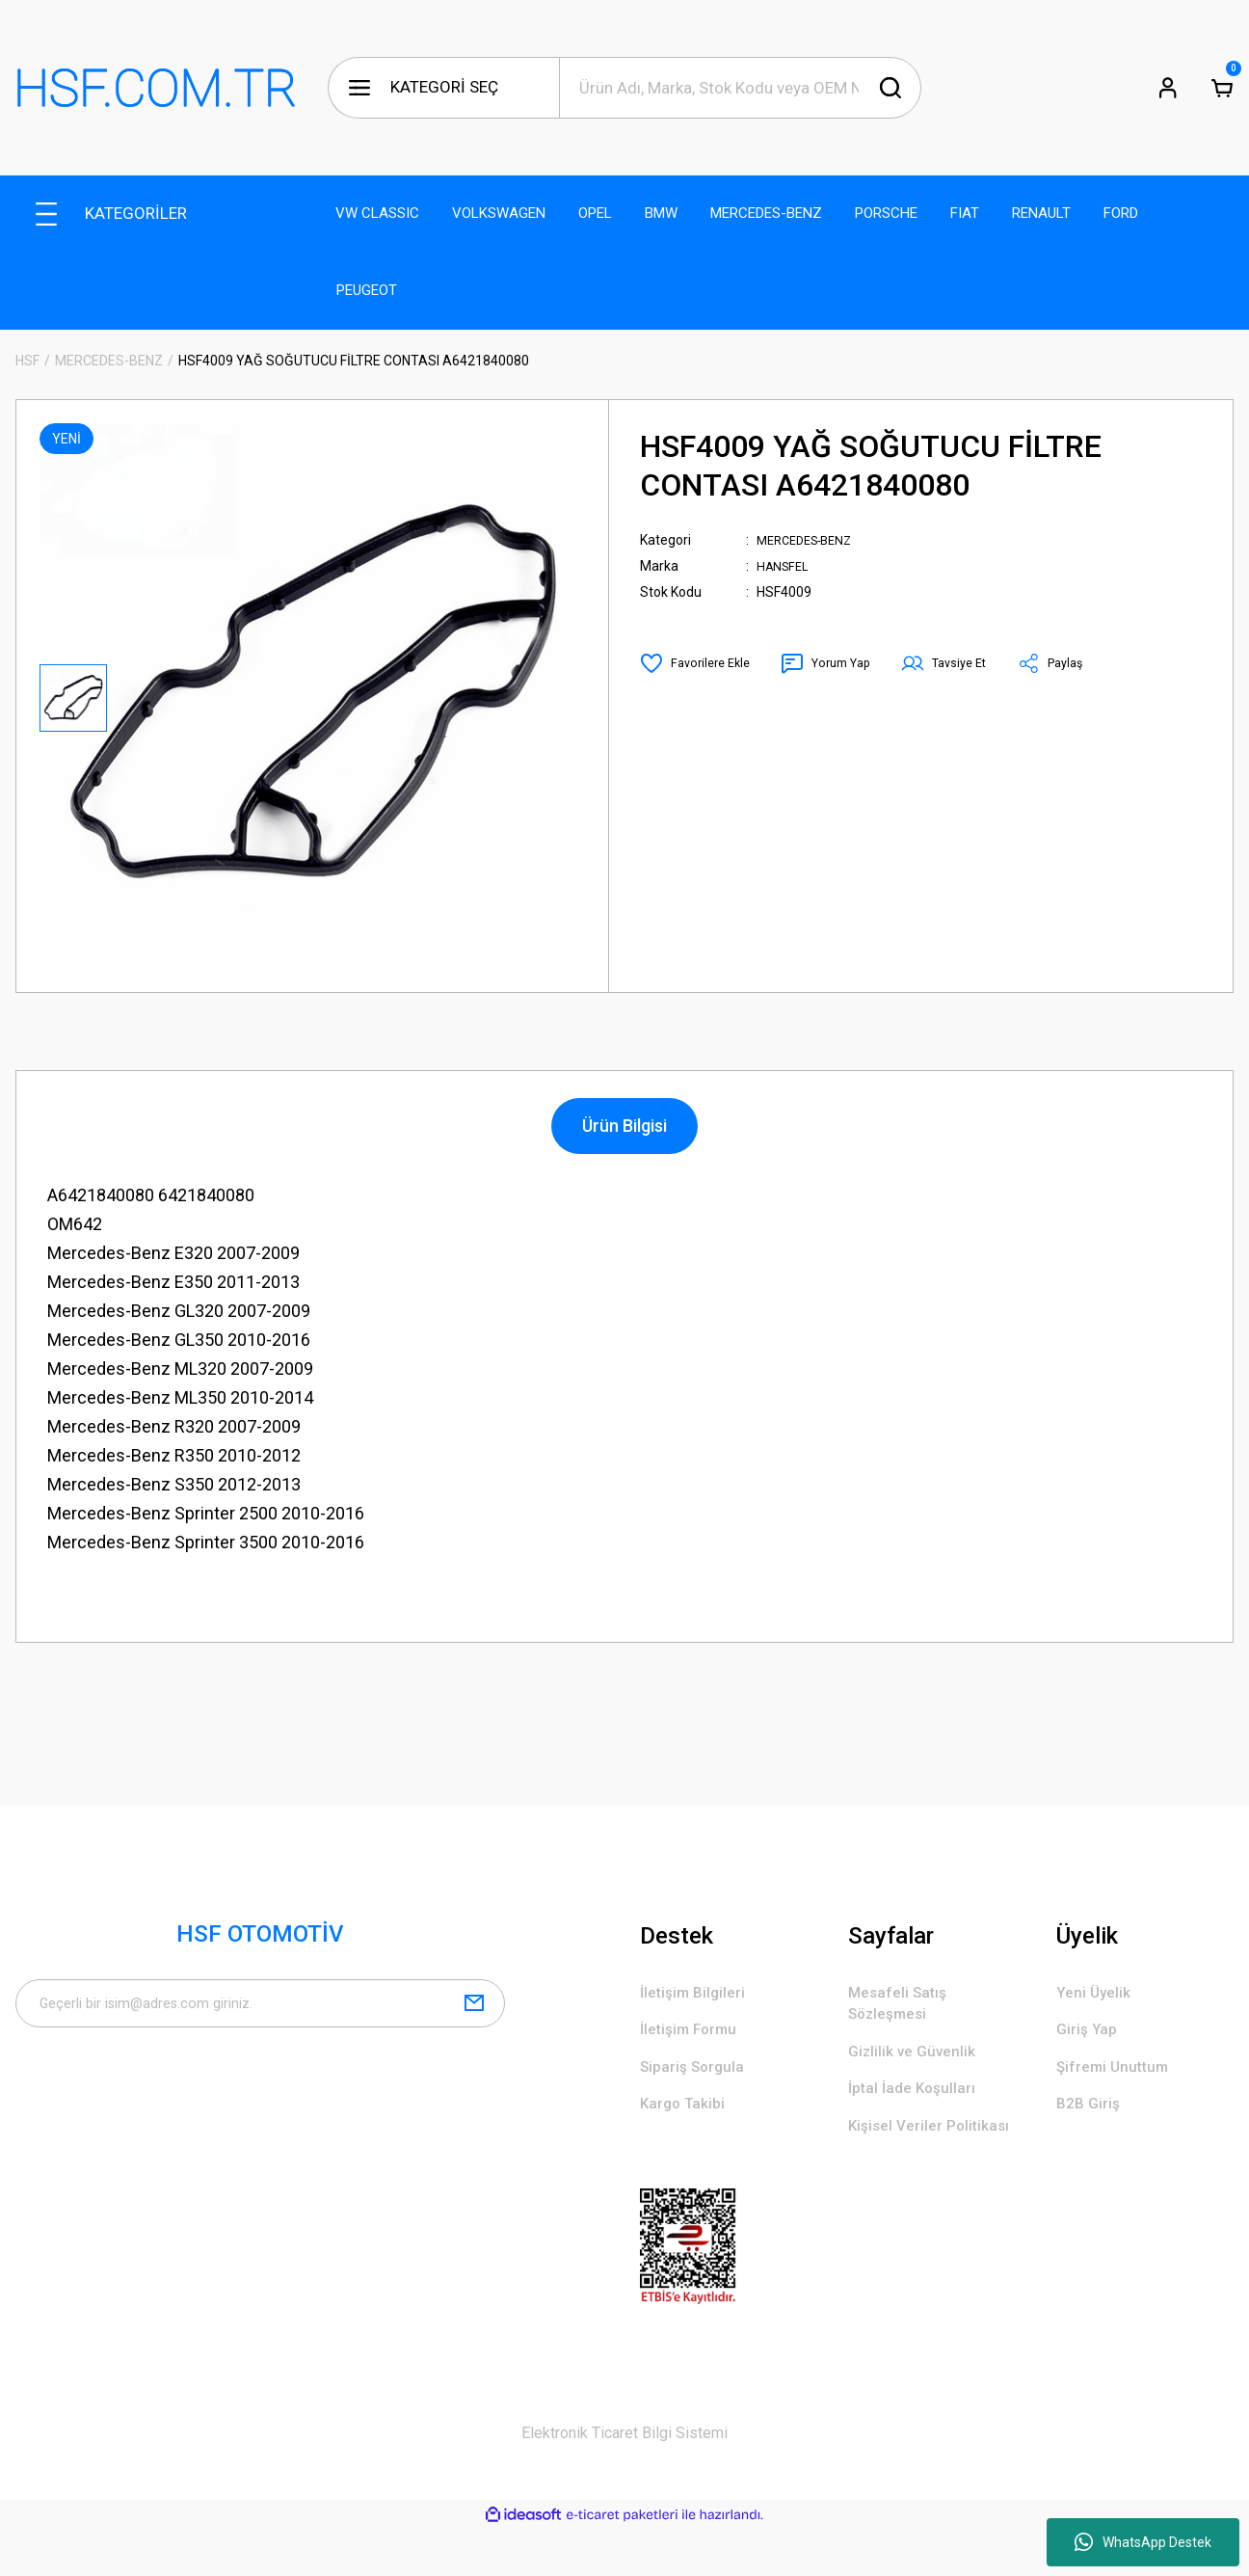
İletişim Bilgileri (698, 1995)
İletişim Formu (695, 2036)
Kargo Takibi (688, 2119)
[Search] (740, 88)
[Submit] (474, 2010)
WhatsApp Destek (1143, 2542)
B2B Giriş (1091, 2119)
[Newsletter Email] (260, 2010)
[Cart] (1222, 87)
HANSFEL (785, 566)
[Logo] (156, 87)
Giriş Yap (1090, 2036)
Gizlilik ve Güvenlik (918, 2063)
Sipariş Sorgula (698, 2078)
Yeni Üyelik (1097, 1995)
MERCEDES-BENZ (810, 540)
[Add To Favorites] (699, 663)
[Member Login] (1168, 87)
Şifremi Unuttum (1119, 2078)
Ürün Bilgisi (624, 1125)
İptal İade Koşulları (920, 2104)
